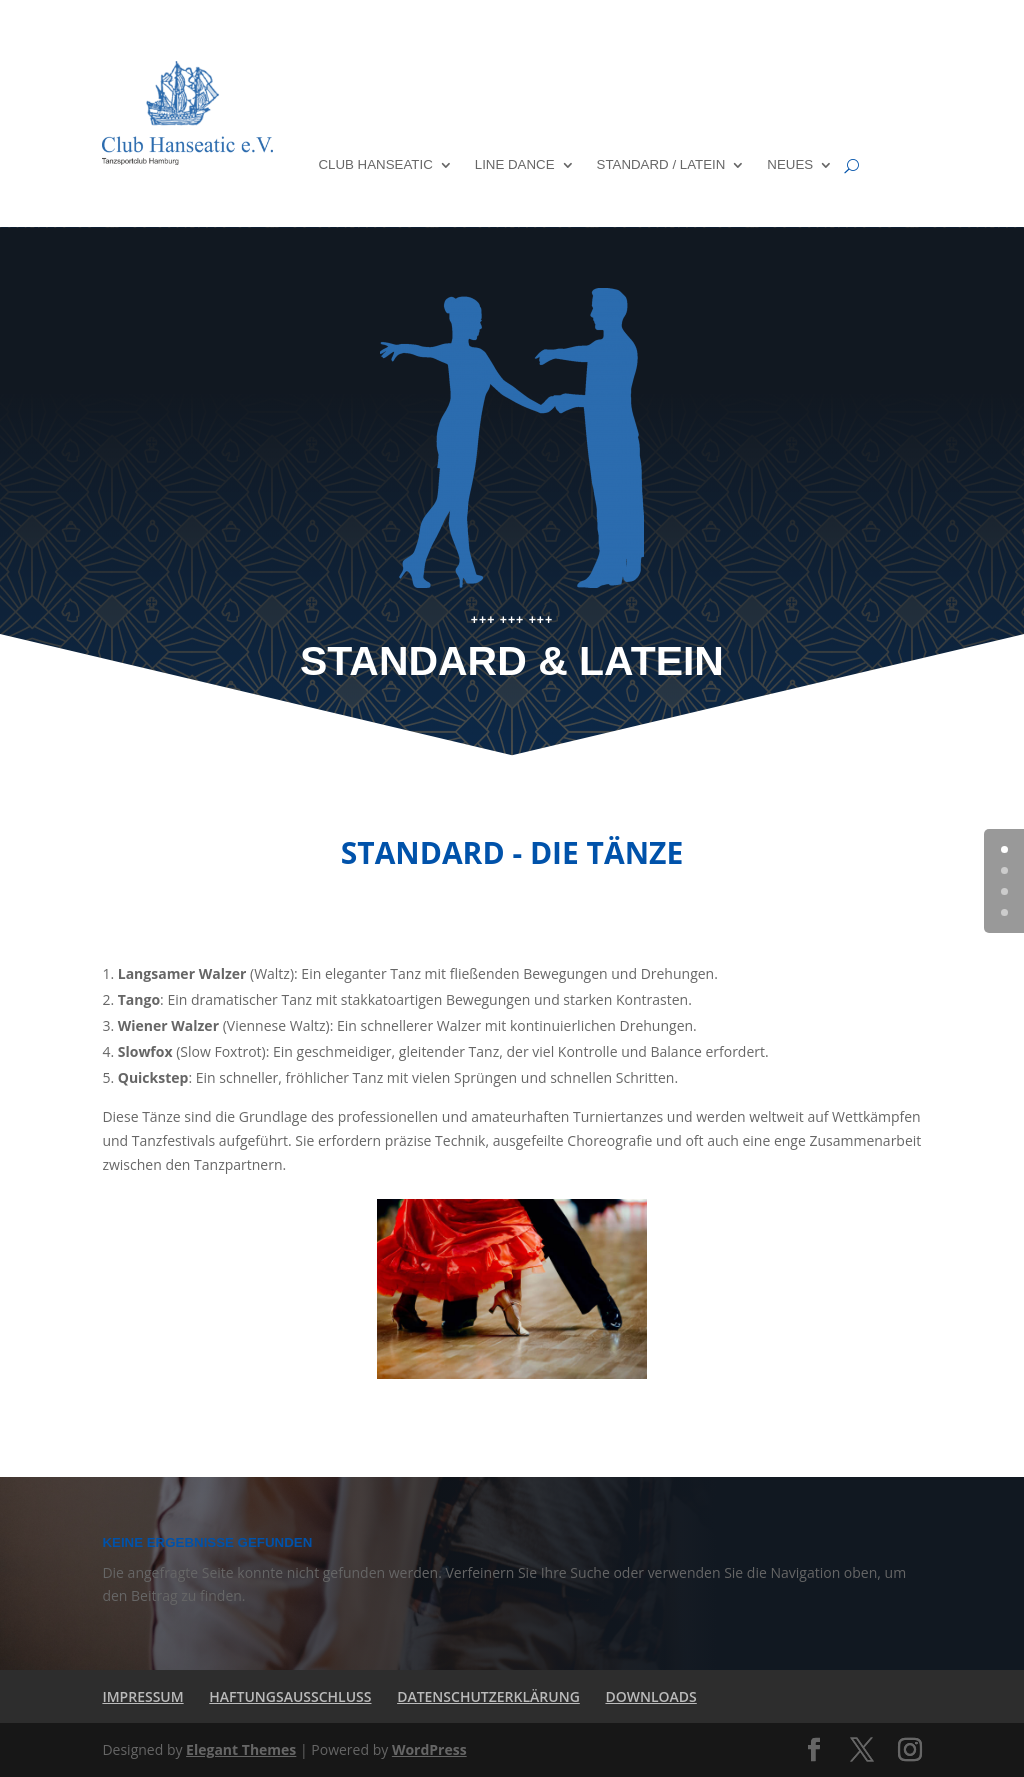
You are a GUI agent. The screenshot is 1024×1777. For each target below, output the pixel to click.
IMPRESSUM (142, 1696)
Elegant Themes (241, 1749)
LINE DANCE (515, 164)
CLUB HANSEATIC (375, 164)
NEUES (790, 164)
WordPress (429, 1749)
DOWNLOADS (650, 1696)
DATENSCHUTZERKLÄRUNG (488, 1696)
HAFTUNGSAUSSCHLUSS (290, 1696)
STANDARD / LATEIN (661, 164)
